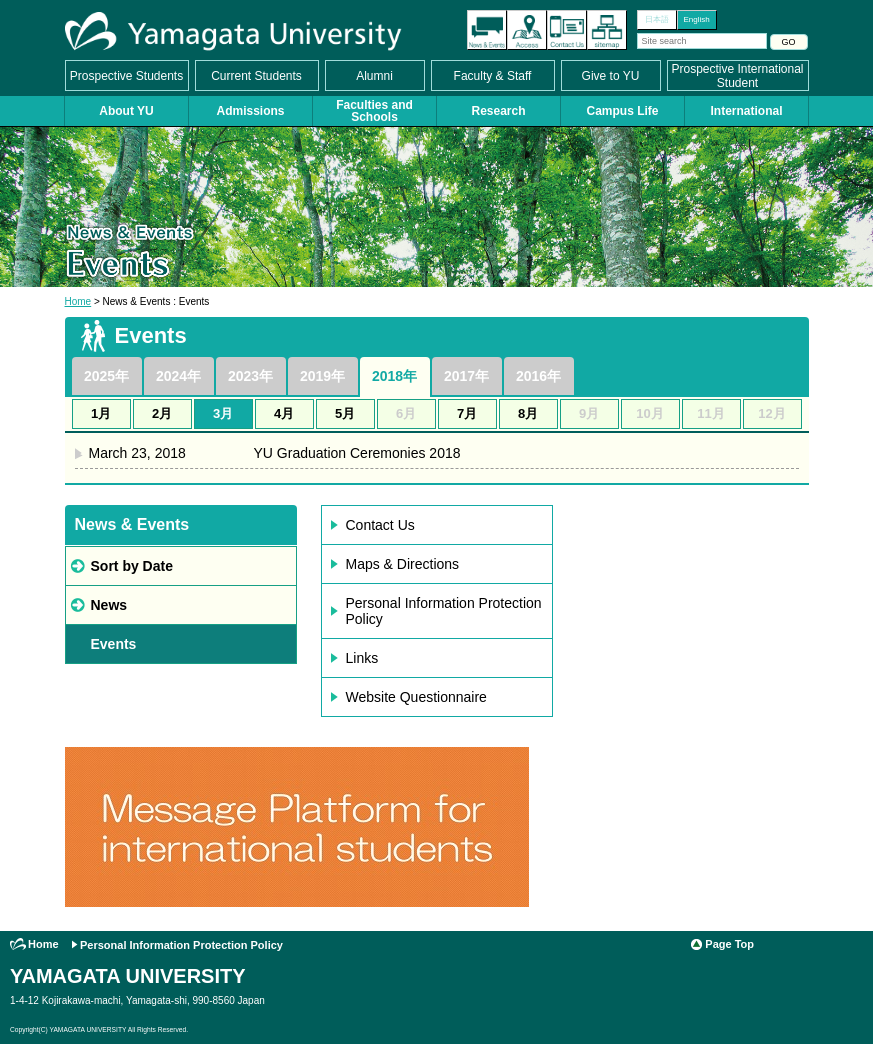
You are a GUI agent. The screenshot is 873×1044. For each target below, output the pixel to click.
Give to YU (611, 76)
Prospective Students (126, 76)
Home (78, 301)
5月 (345, 413)
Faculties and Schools (374, 111)
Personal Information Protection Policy (444, 611)
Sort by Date (132, 566)
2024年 (178, 376)
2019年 (322, 376)
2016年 (538, 376)
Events (114, 644)
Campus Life (622, 111)
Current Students (256, 76)
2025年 (106, 376)
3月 (223, 413)
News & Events (132, 524)
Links (362, 658)
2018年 (394, 376)
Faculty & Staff (493, 76)
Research (498, 111)
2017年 (466, 376)
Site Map (607, 30)
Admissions (250, 111)
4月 (284, 413)
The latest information (487, 30)
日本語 (657, 19)
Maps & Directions (403, 564)
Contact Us (567, 30)
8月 (528, 413)
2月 (162, 413)
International (746, 111)
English (696, 19)
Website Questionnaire (416, 697)
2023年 (250, 376)
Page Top (729, 944)
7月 (467, 413)
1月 (101, 413)
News (109, 605)
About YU (126, 111)
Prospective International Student (737, 76)
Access (527, 30)
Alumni (374, 76)
